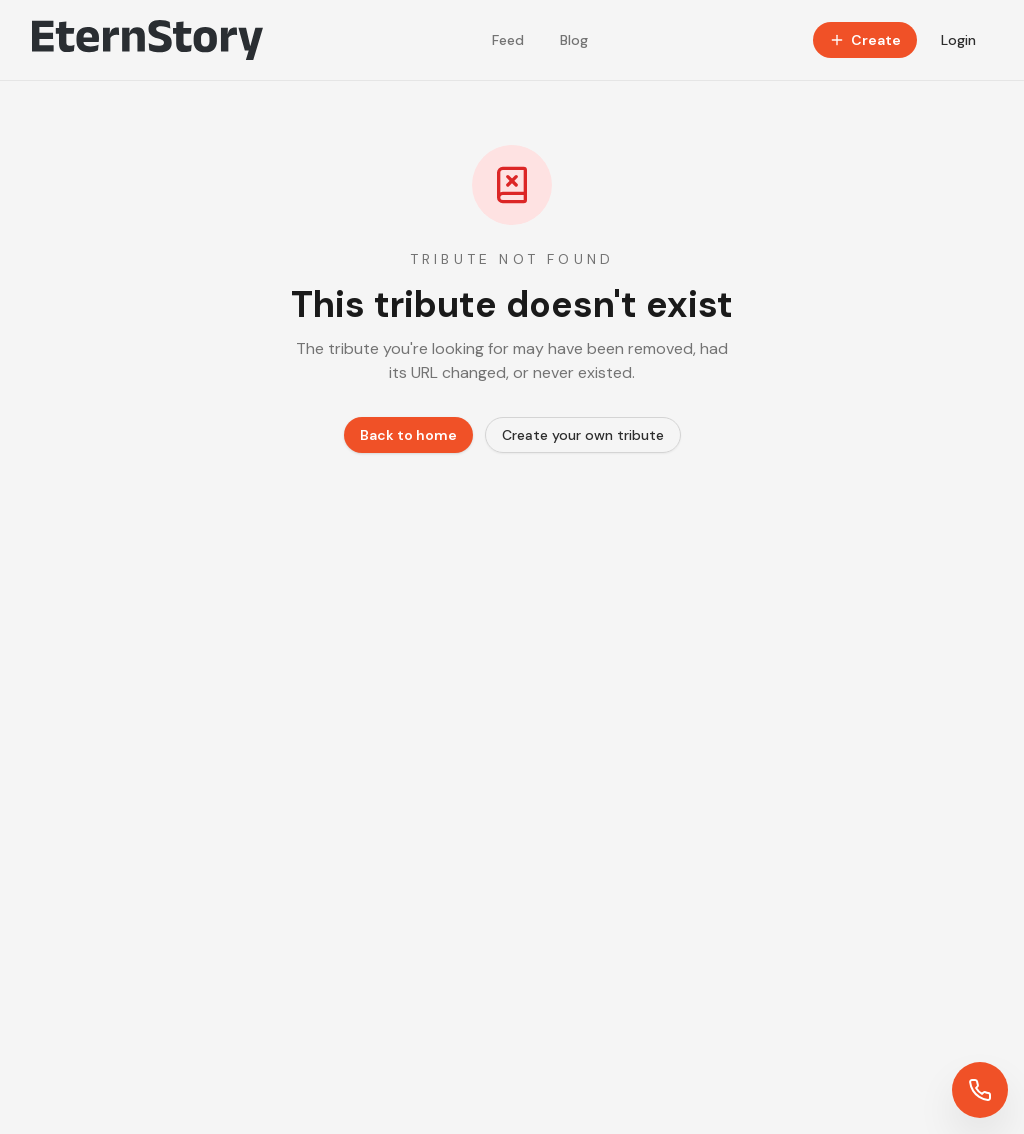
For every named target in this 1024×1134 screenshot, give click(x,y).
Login (958, 40)
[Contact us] (980, 1090)
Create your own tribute (583, 435)
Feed (508, 40)
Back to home (408, 435)
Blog (574, 40)
